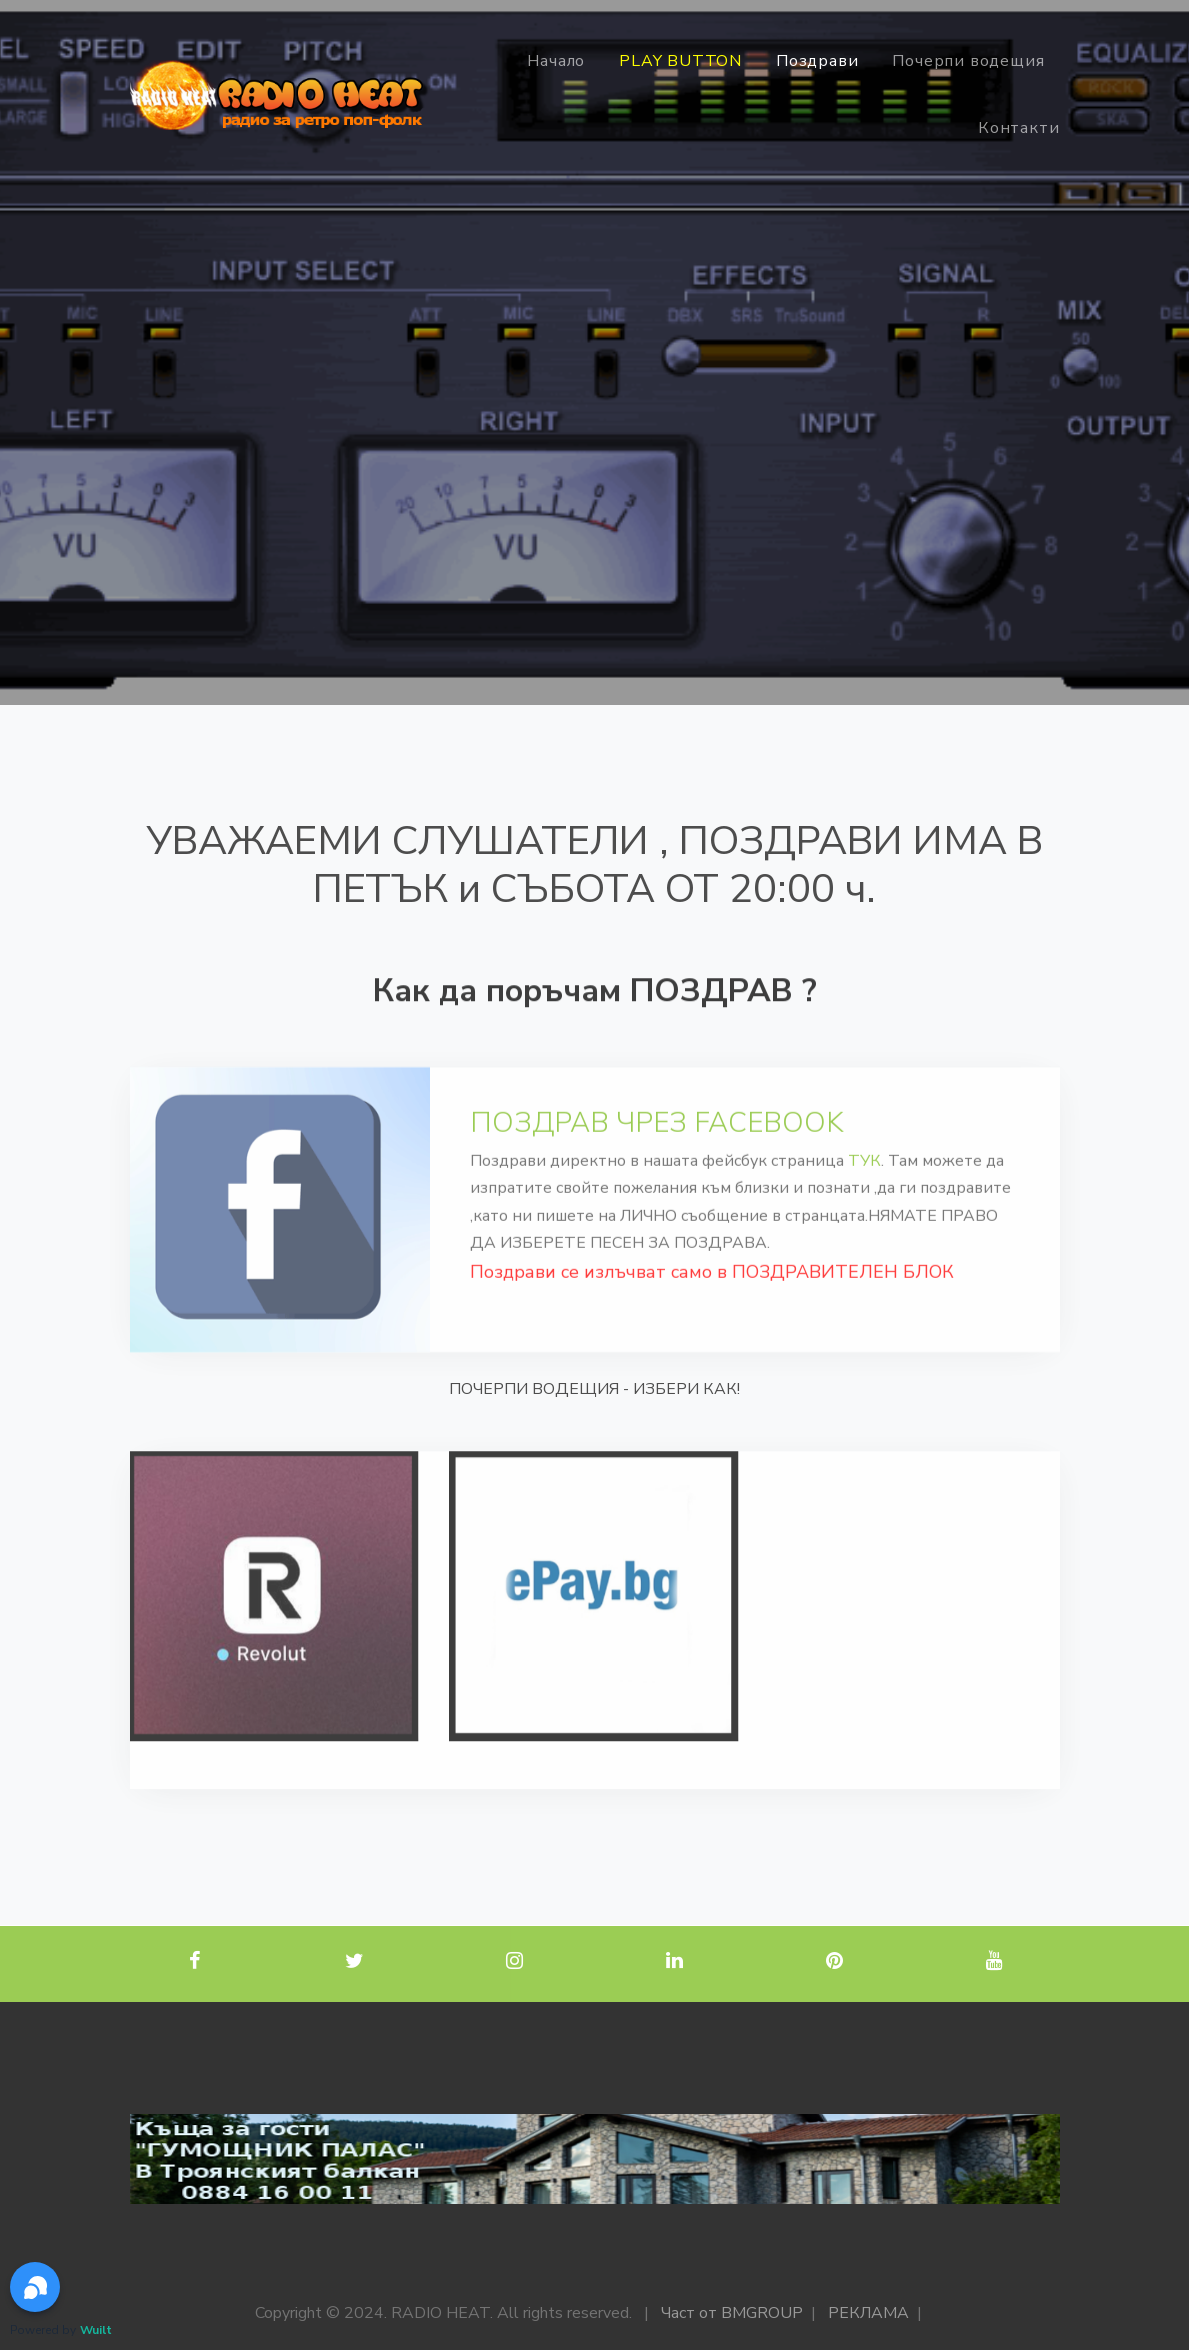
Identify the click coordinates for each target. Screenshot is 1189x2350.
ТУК (864, 1183)
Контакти (1018, 128)
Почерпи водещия (968, 61)
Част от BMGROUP (732, 2313)
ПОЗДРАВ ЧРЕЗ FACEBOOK (657, 1145)
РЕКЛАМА (868, 2313)
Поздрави (817, 61)
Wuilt (96, 2330)
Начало (556, 61)
